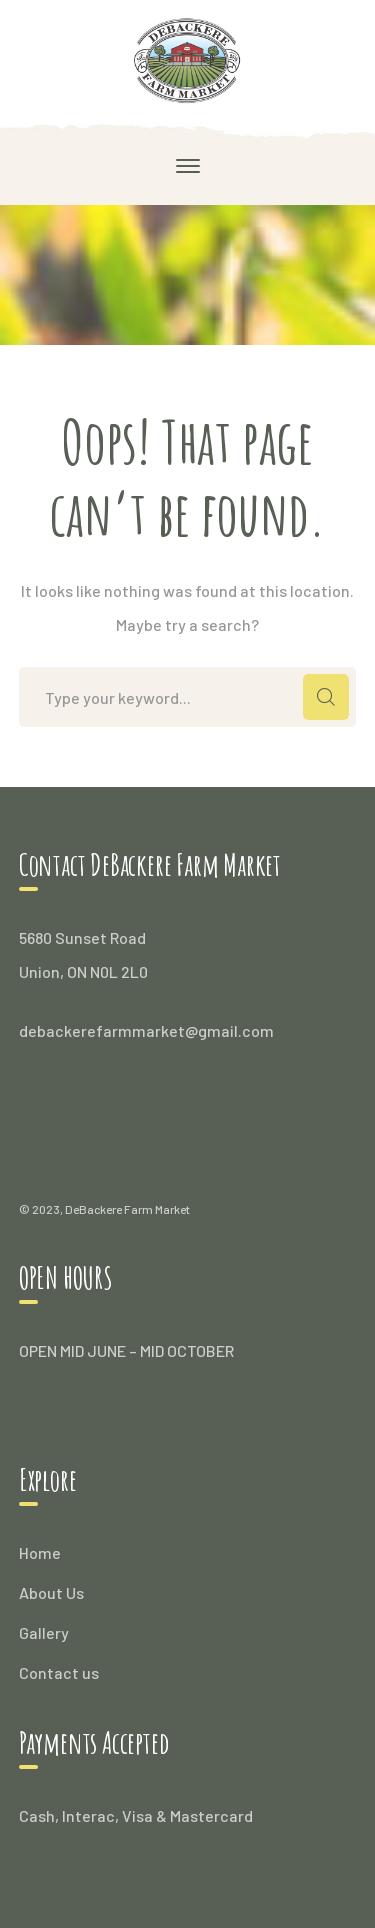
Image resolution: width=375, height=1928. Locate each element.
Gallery (44, 1632)
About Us (51, 1592)
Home (40, 1552)
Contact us (59, 1672)
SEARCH (326, 697)
